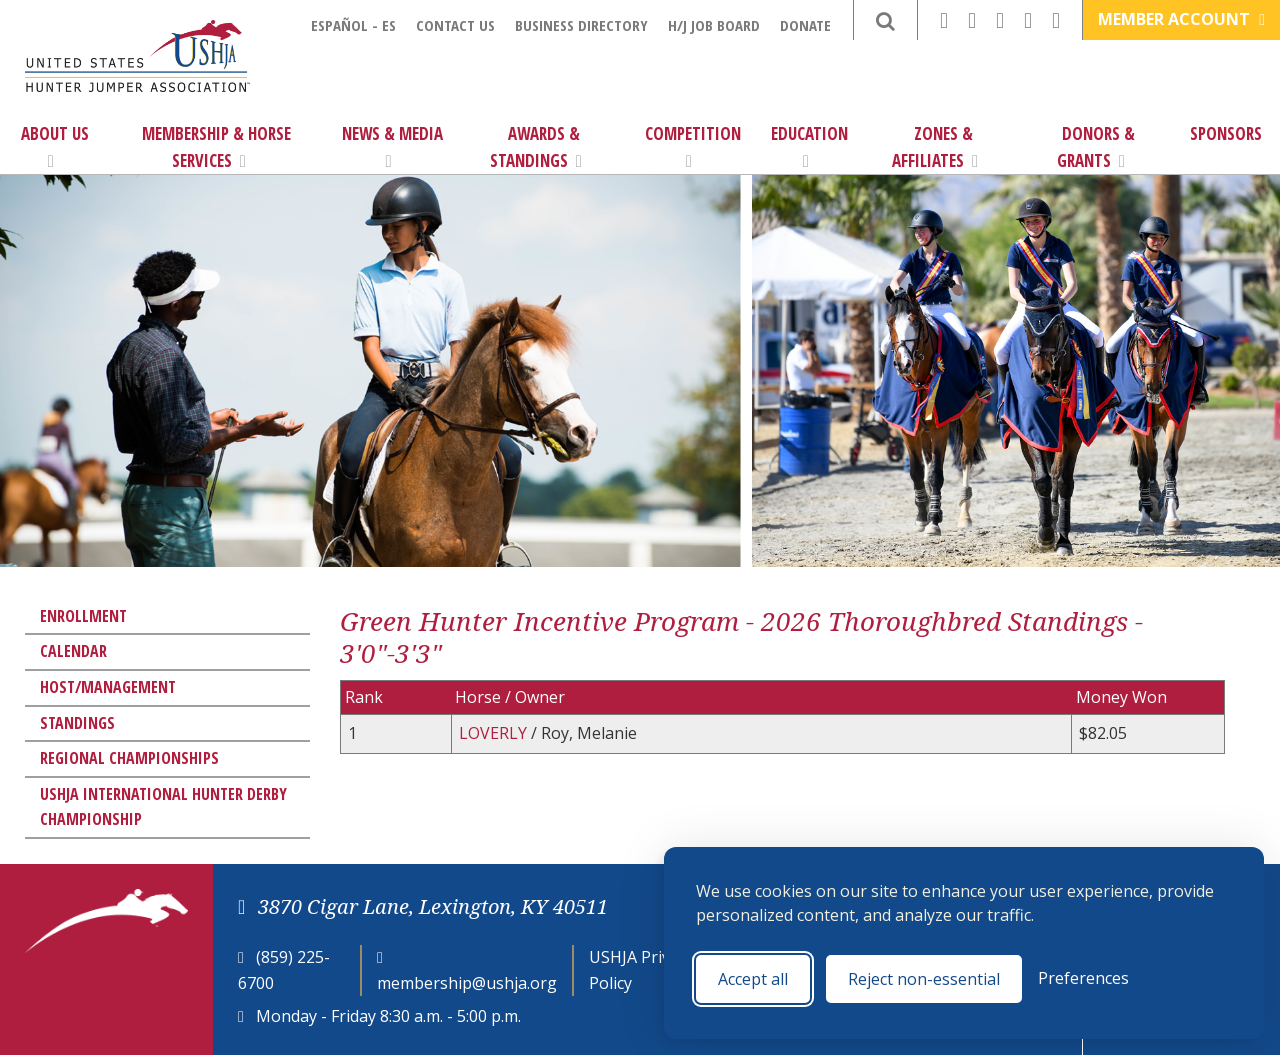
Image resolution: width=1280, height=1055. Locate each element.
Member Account (1181, 19)
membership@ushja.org (467, 983)
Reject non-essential (924, 979)
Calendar (73, 651)
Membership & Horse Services (216, 147)
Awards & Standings (536, 147)
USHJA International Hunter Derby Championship (163, 807)
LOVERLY (495, 733)
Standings (77, 723)
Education (809, 146)
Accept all (753, 979)
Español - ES (353, 25)
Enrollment (83, 616)
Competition (693, 146)
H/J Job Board (714, 25)
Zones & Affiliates (935, 147)
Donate (805, 25)
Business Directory (581, 25)
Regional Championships (129, 758)
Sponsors (1226, 133)
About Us (55, 146)
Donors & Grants (1096, 147)
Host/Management (108, 687)
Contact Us (455, 25)
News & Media (392, 146)
